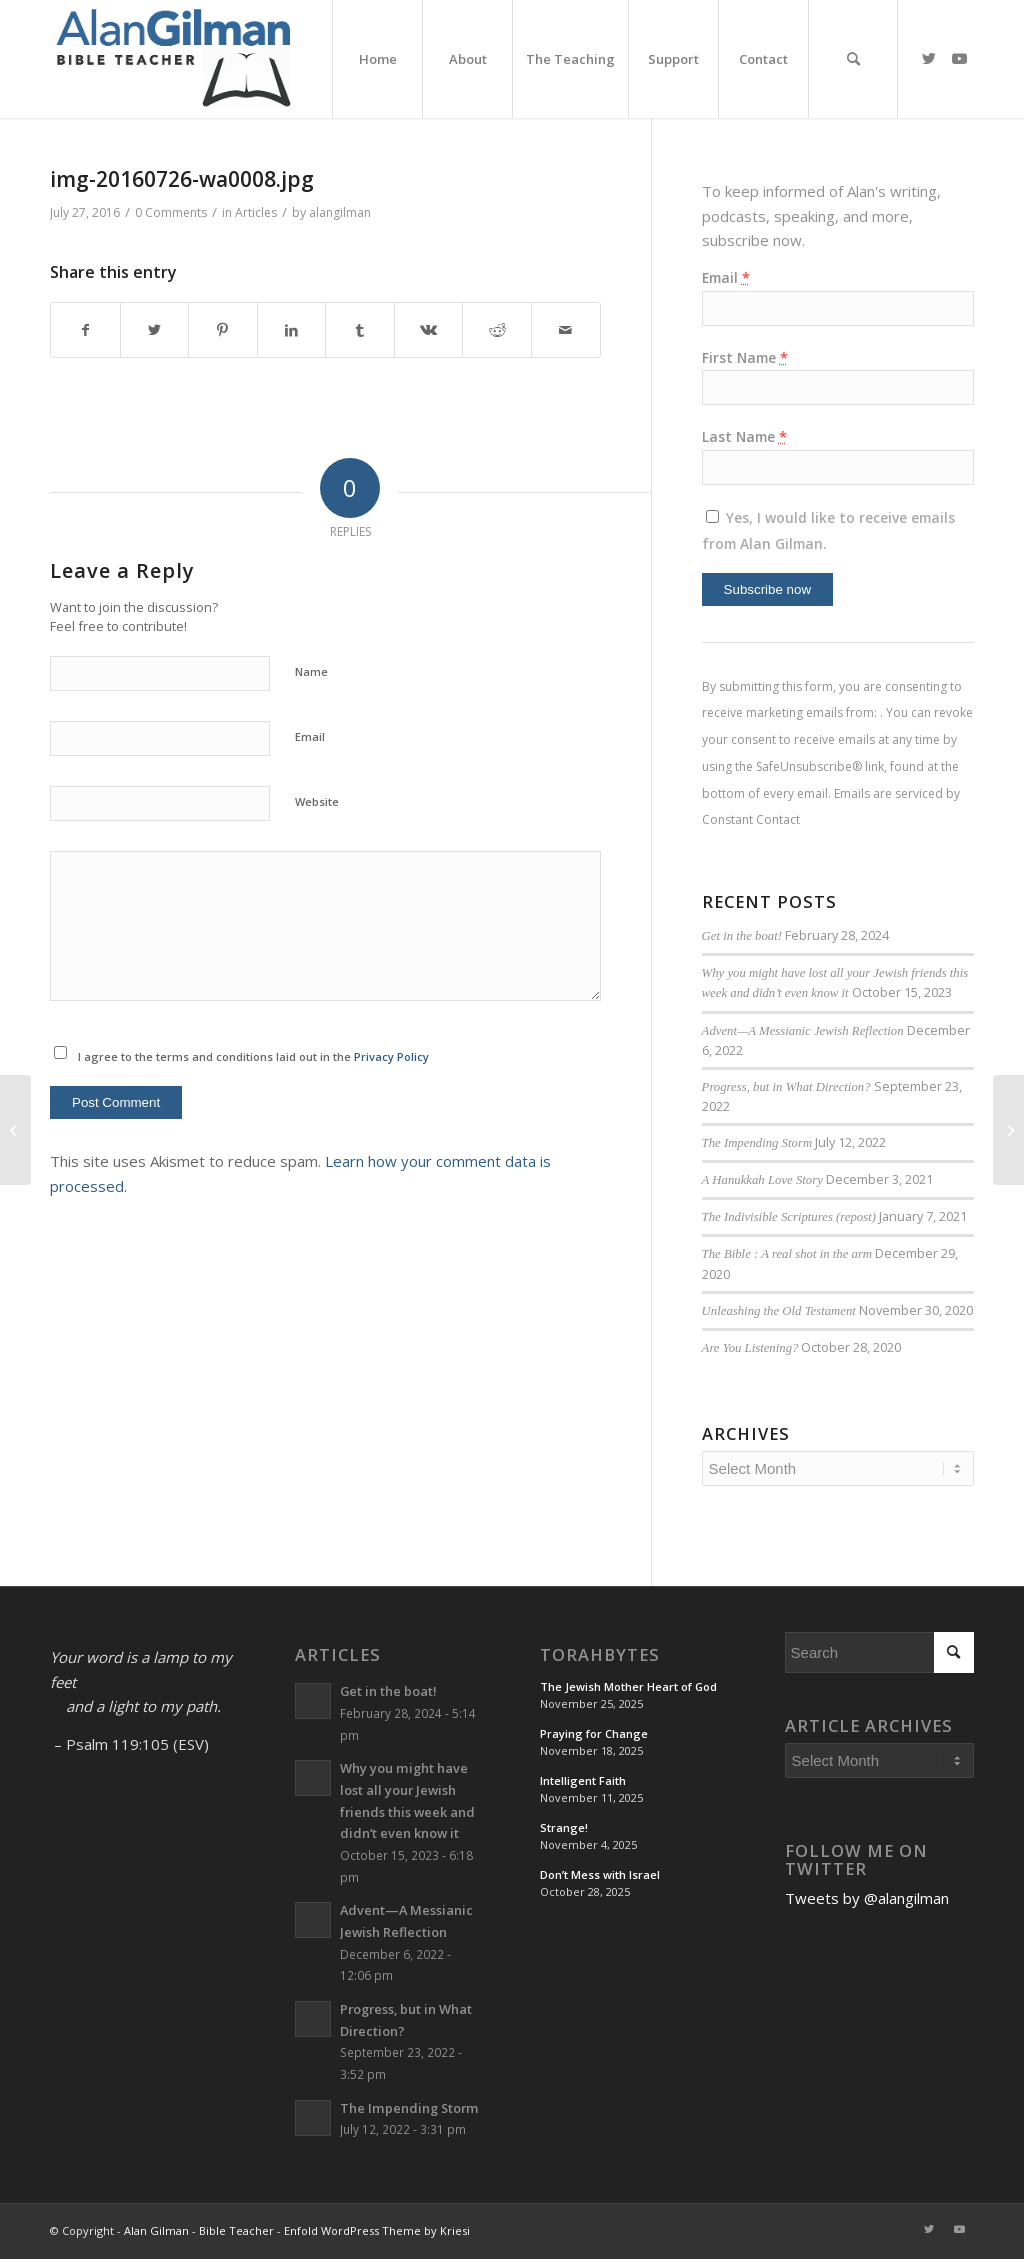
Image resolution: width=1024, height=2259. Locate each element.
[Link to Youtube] (959, 58)
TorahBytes (600, 1655)
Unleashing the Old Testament (779, 1311)
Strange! (564, 1827)
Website (317, 801)
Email (310, 736)
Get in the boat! (742, 936)
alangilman (340, 212)
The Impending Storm (757, 1143)
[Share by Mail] (566, 330)
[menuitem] (377, 59)
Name (311, 671)
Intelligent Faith (583, 1780)
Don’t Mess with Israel (600, 1874)
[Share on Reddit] (497, 330)
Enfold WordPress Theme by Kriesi (377, 2230)
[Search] (853, 59)
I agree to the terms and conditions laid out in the (253, 1056)
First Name (745, 357)
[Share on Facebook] (85, 330)
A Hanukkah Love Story (762, 1180)
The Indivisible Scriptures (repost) (789, 1217)
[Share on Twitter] (155, 330)
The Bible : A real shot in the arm (787, 1254)
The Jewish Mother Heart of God (628, 1686)
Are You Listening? (750, 1348)
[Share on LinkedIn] (292, 330)
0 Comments (171, 212)
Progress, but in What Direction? (786, 1087)
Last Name (744, 436)
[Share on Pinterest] (223, 330)
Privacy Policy (391, 1056)
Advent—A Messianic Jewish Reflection (803, 1031)
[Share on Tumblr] (360, 330)
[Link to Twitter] (929, 58)
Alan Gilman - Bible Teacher (199, 2230)
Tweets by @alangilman (867, 1898)
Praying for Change (594, 1733)
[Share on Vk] (429, 330)
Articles (256, 212)
